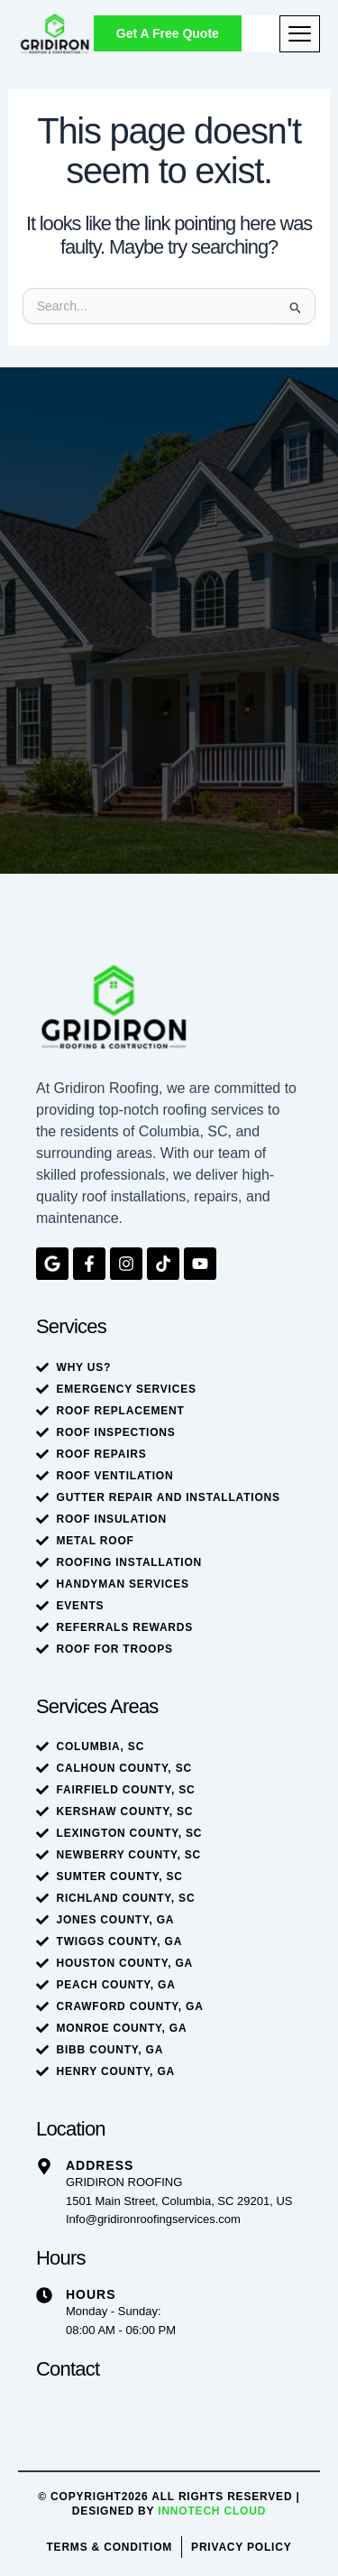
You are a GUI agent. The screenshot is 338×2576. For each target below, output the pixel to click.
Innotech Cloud (212, 2511)
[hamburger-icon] (299, 33)
